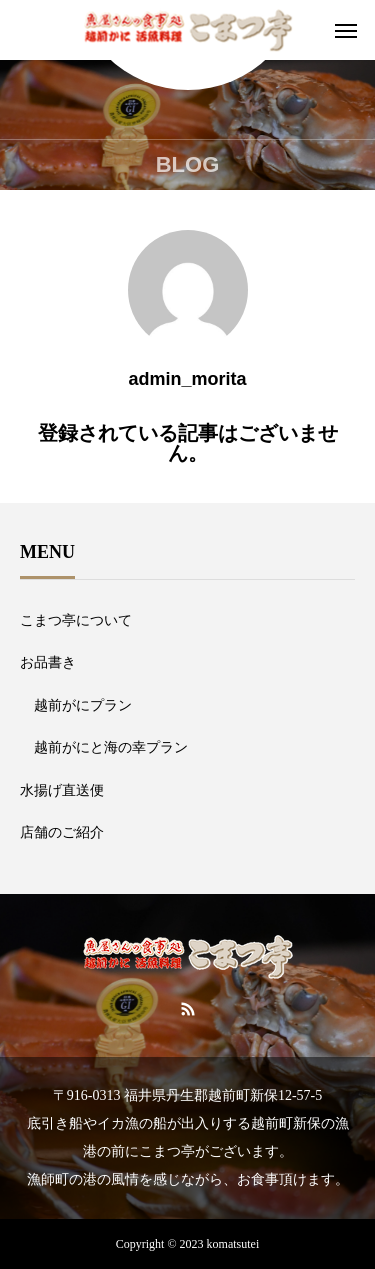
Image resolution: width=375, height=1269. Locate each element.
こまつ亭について (76, 620)
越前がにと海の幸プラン (111, 747)
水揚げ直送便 (62, 790)
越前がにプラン (83, 705)
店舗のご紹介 (62, 832)
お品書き (48, 662)
